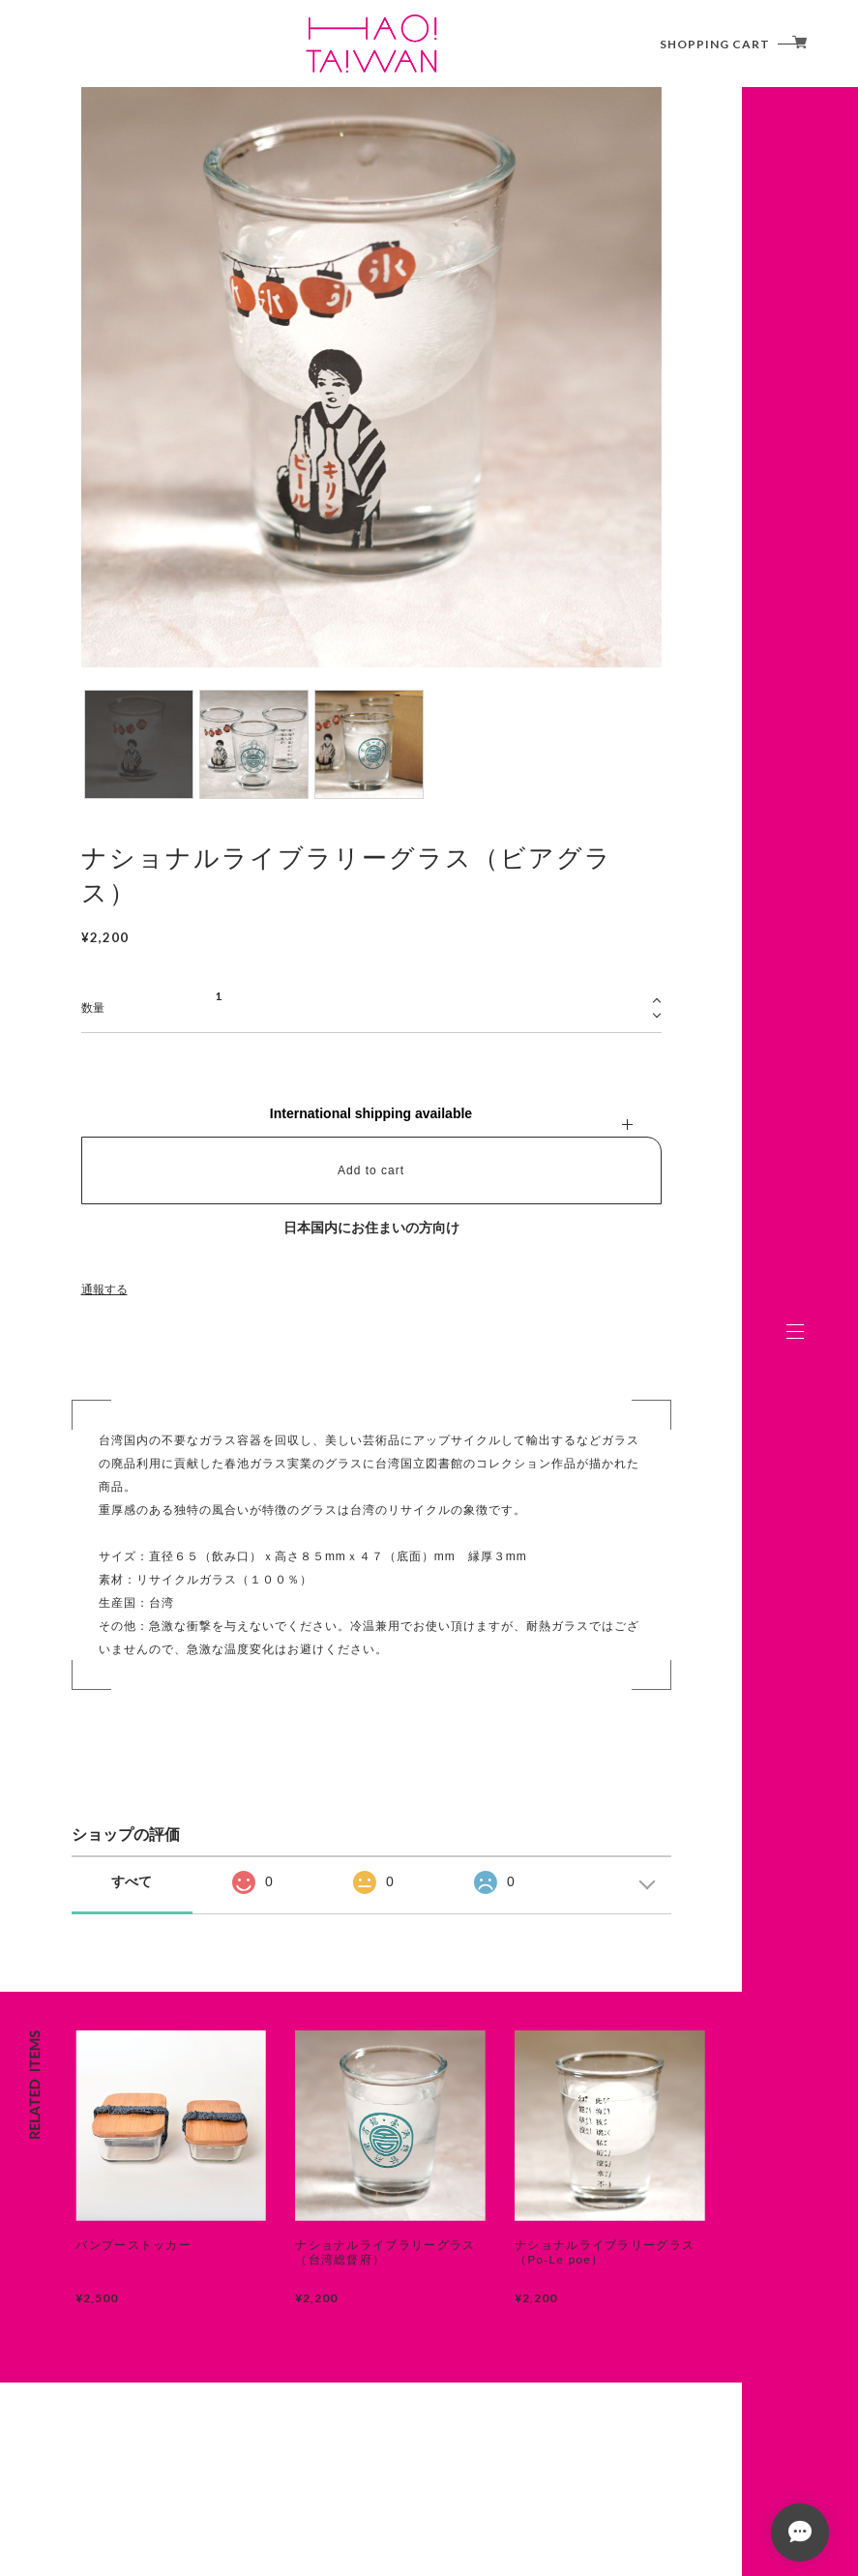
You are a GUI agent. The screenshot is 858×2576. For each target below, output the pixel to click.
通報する (104, 1289)
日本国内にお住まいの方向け (371, 1227)
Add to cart (371, 1170)
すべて (131, 1881)
